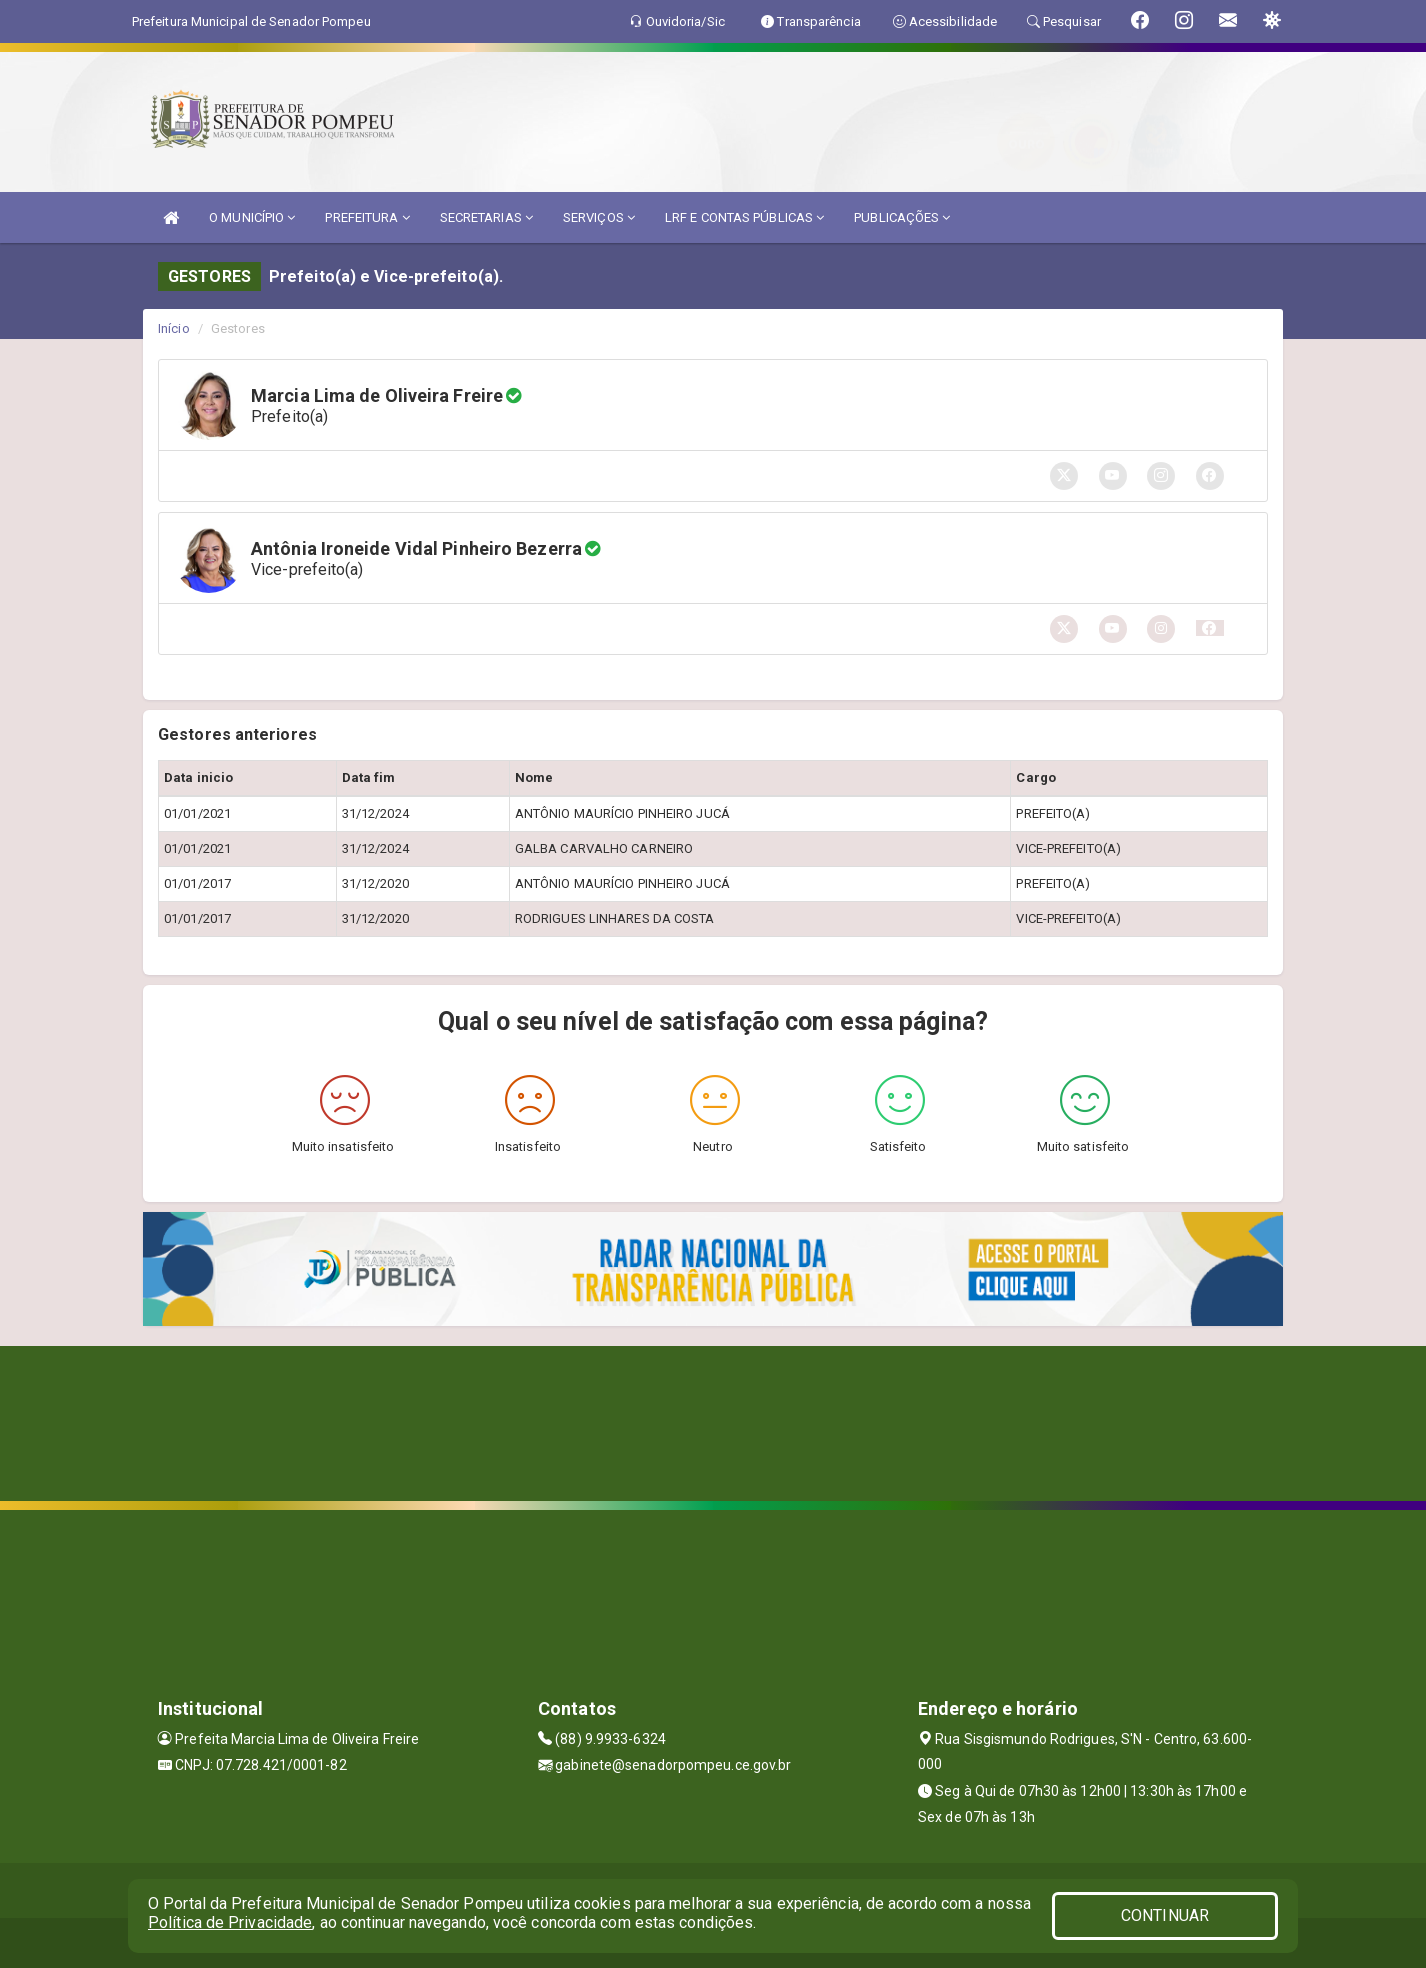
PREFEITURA (367, 217)
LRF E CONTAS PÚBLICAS (744, 217)
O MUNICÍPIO (252, 217)
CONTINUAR (1165, 1915)
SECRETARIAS (486, 217)
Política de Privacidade (230, 1922)
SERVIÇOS (599, 217)
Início (174, 328)
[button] (1210, 628)
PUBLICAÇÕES (902, 217)
